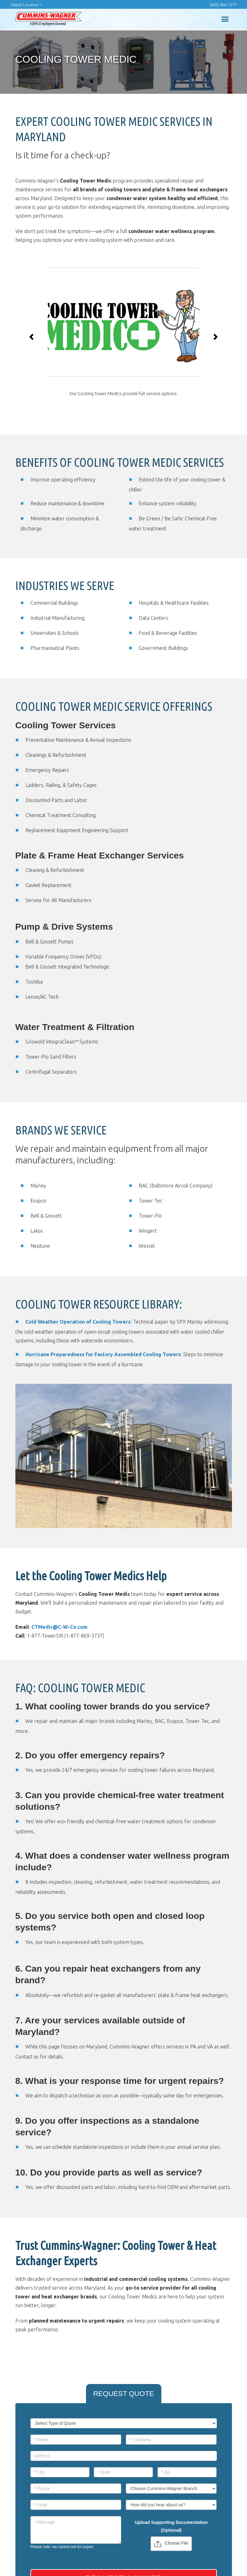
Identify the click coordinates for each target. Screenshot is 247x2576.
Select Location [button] (25, 5)
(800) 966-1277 (223, 5)
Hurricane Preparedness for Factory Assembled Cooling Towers (103, 1354)
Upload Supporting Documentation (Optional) (171, 2526)
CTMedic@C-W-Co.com (59, 1627)
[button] (31, 337)
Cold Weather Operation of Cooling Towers (78, 1322)
